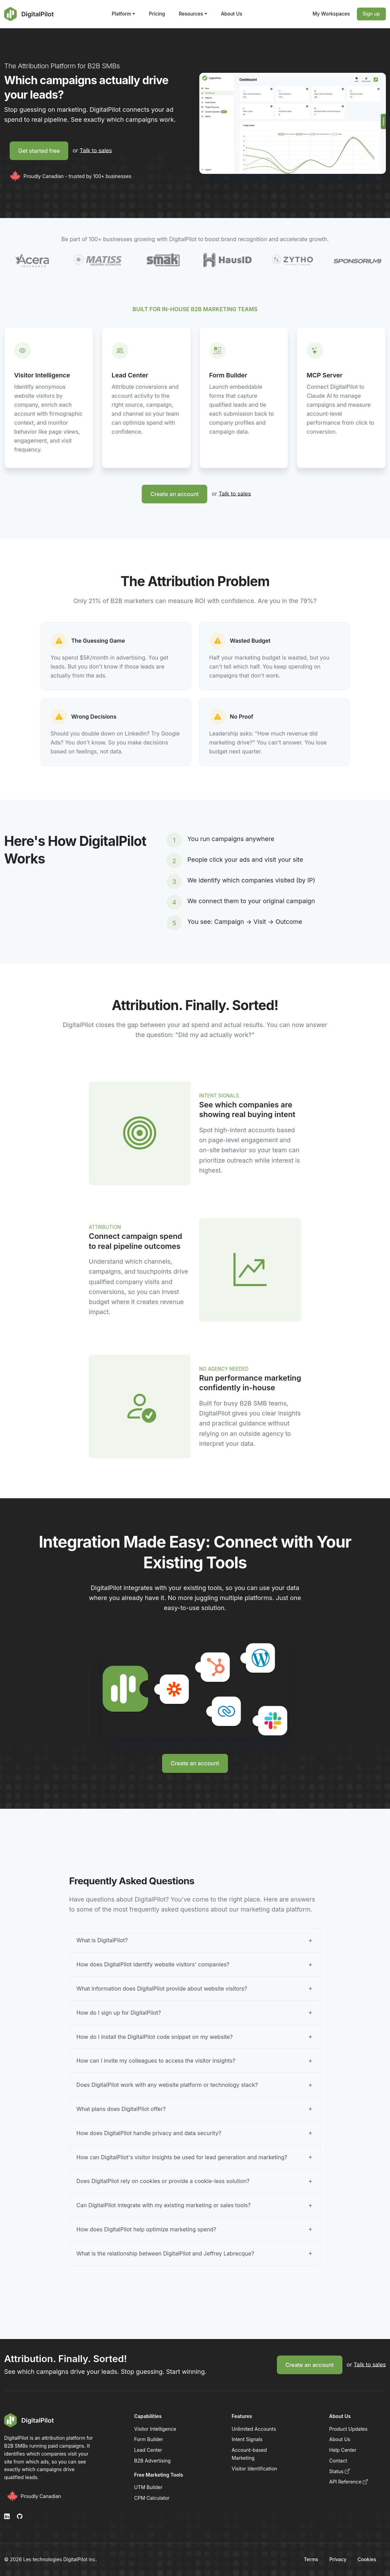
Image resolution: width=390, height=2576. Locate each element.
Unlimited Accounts (254, 2429)
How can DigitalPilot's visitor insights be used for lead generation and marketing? (182, 2157)
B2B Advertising (152, 2461)
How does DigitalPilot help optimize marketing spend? (147, 2229)
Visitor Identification (254, 2468)
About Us (231, 14)
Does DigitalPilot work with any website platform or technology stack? (167, 2084)
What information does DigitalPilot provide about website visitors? (162, 1988)
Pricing (157, 14)
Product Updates (348, 2429)
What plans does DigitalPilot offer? (121, 2108)
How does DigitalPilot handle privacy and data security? (149, 2133)
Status (339, 2471)
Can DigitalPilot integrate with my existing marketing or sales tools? (164, 2205)
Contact (338, 2461)
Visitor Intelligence (155, 2429)
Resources (191, 14)
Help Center (343, 2450)
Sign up (371, 14)
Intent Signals (247, 2439)
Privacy (338, 2559)
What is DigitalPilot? (102, 1940)
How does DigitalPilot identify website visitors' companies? (153, 1964)
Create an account (174, 494)
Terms (311, 2559)
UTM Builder (148, 2487)
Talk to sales (96, 150)
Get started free (39, 150)
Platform (121, 14)
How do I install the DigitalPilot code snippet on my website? (155, 2036)
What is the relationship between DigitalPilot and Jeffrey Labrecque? (165, 2253)
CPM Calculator (152, 2498)
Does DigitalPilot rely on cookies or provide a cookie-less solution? (163, 2181)
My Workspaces (331, 14)
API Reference (348, 2482)
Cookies (367, 2559)
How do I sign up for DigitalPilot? (119, 2012)
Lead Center (148, 2450)
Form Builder (148, 2439)
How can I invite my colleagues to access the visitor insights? (156, 2060)
